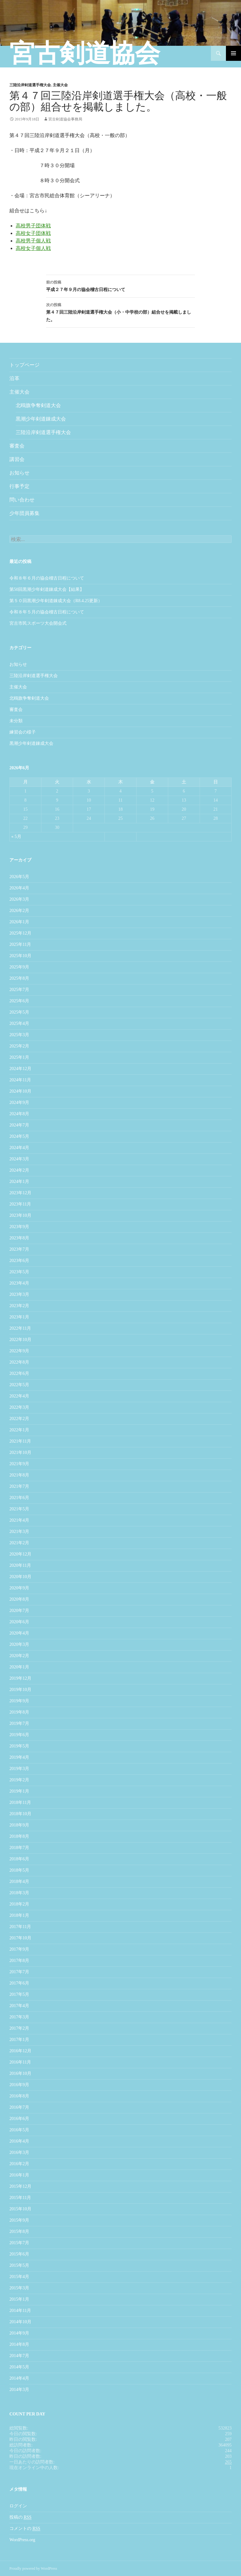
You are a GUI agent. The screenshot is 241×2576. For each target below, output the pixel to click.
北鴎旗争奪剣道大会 (38, 405)
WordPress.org (22, 2539)
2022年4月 (19, 1396)
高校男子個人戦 (33, 240)
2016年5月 (19, 2130)
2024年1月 (19, 1181)
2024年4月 (19, 1147)
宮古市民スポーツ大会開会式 (38, 623)
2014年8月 (19, 2344)
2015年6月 (19, 2254)
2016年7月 (19, 2107)
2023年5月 (19, 1271)
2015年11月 (20, 2197)
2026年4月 (19, 888)
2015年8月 (19, 2231)
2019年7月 (19, 1723)
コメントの (24, 2528)
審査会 (16, 445)
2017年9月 (19, 1949)
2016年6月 (19, 2118)
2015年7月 (19, 2242)
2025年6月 (19, 1001)
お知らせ (19, 472)
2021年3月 (19, 1531)
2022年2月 (19, 1418)
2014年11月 (20, 2310)
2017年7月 (19, 1971)
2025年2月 (19, 1046)
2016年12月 (20, 2051)
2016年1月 (19, 2175)
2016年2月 (19, 2163)
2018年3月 (19, 1892)
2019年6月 (19, 1734)
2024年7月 (19, 1125)
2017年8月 (19, 1960)
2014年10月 (20, 2321)
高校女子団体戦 (33, 233)
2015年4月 (19, 2276)
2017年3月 (19, 2017)
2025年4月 (19, 1023)
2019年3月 (19, 1768)
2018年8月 (19, 1836)
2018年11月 (20, 1802)
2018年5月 (19, 1870)
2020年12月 (20, 1554)
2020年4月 (19, 1633)
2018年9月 (19, 1825)
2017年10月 (20, 1938)
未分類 (16, 720)
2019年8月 (19, 1712)
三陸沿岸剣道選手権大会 (30, 85)
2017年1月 (19, 2039)
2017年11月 (20, 1926)
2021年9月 (19, 1463)
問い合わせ (22, 499)
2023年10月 (20, 1215)
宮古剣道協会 (84, 53)
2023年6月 (19, 1260)
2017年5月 (19, 1994)
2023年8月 (19, 1238)
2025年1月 (19, 1057)
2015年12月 (20, 2186)
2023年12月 (20, 1192)
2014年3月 (19, 2389)
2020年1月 (19, 1667)
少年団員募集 (24, 513)
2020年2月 (19, 1655)
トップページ (24, 365)
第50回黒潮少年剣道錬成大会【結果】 (46, 589)
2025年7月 (19, 989)
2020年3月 (19, 1644)
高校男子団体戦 (33, 225)
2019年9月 (19, 1701)
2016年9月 (19, 2084)
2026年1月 (19, 922)
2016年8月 (19, 2096)
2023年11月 (20, 1204)
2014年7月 (19, 2355)
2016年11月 (20, 2062)
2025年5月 (19, 1012)
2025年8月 (19, 978)
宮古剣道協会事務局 (65, 119)
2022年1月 (19, 1430)
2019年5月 (19, 1746)
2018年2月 (19, 1904)
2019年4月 (19, 1757)
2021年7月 (19, 1486)
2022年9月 (19, 1351)
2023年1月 (19, 1317)
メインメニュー (233, 53)
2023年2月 (19, 1305)
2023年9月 (19, 1226)
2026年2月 (19, 910)
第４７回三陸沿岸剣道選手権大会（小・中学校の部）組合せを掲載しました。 (120, 311)
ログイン (18, 2506)
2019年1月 (19, 1791)
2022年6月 (19, 1373)
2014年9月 (19, 2333)
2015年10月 (20, 2209)
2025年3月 (19, 1034)
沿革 (14, 378)
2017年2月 (19, 2028)
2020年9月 (19, 1588)
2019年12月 (20, 1678)
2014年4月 (19, 2378)
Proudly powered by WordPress (33, 2568)
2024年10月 (20, 1091)
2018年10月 (20, 1813)
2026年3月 (19, 899)
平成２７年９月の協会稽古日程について (120, 285)
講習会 (16, 459)
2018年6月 (19, 1859)
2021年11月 (20, 1441)
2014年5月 (19, 2367)
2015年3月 (19, 2288)
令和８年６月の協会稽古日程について (46, 578)
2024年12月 (20, 1068)
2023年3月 (19, 1294)
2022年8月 (19, 1362)
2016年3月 (19, 2152)
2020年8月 (19, 1599)
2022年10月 (20, 1339)
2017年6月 (19, 1983)
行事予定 (19, 486)
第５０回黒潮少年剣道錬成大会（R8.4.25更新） (55, 600)
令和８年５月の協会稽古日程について (46, 612)
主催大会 (60, 85)
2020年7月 (19, 1610)
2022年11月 (20, 1328)
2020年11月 (20, 1565)
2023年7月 (19, 1249)
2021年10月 (20, 1452)
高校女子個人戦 (33, 248)
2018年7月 (19, 1847)
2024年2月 (19, 1170)
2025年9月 (19, 967)
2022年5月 (19, 1384)
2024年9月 (19, 1102)
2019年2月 (19, 1780)
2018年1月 (19, 1915)
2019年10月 (20, 1689)
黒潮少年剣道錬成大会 (41, 418)
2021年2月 (19, 1542)
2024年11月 (20, 1080)
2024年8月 (19, 1113)
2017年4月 (19, 2005)
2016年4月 (19, 2141)
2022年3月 (19, 1407)
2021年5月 (19, 1509)
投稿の (20, 2517)
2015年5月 (19, 2265)
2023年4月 (19, 1283)
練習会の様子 (22, 732)
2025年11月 (20, 944)
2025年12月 (20, 933)
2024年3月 (19, 1159)
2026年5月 (19, 876)
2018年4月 (19, 1881)
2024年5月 (19, 1136)
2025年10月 (20, 955)
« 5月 (16, 836)
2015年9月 (19, 2220)
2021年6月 (19, 1497)
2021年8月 (19, 1475)
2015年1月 (19, 2299)
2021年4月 (19, 1520)
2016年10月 (20, 2073)
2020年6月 (19, 1621)
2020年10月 (20, 1576)
